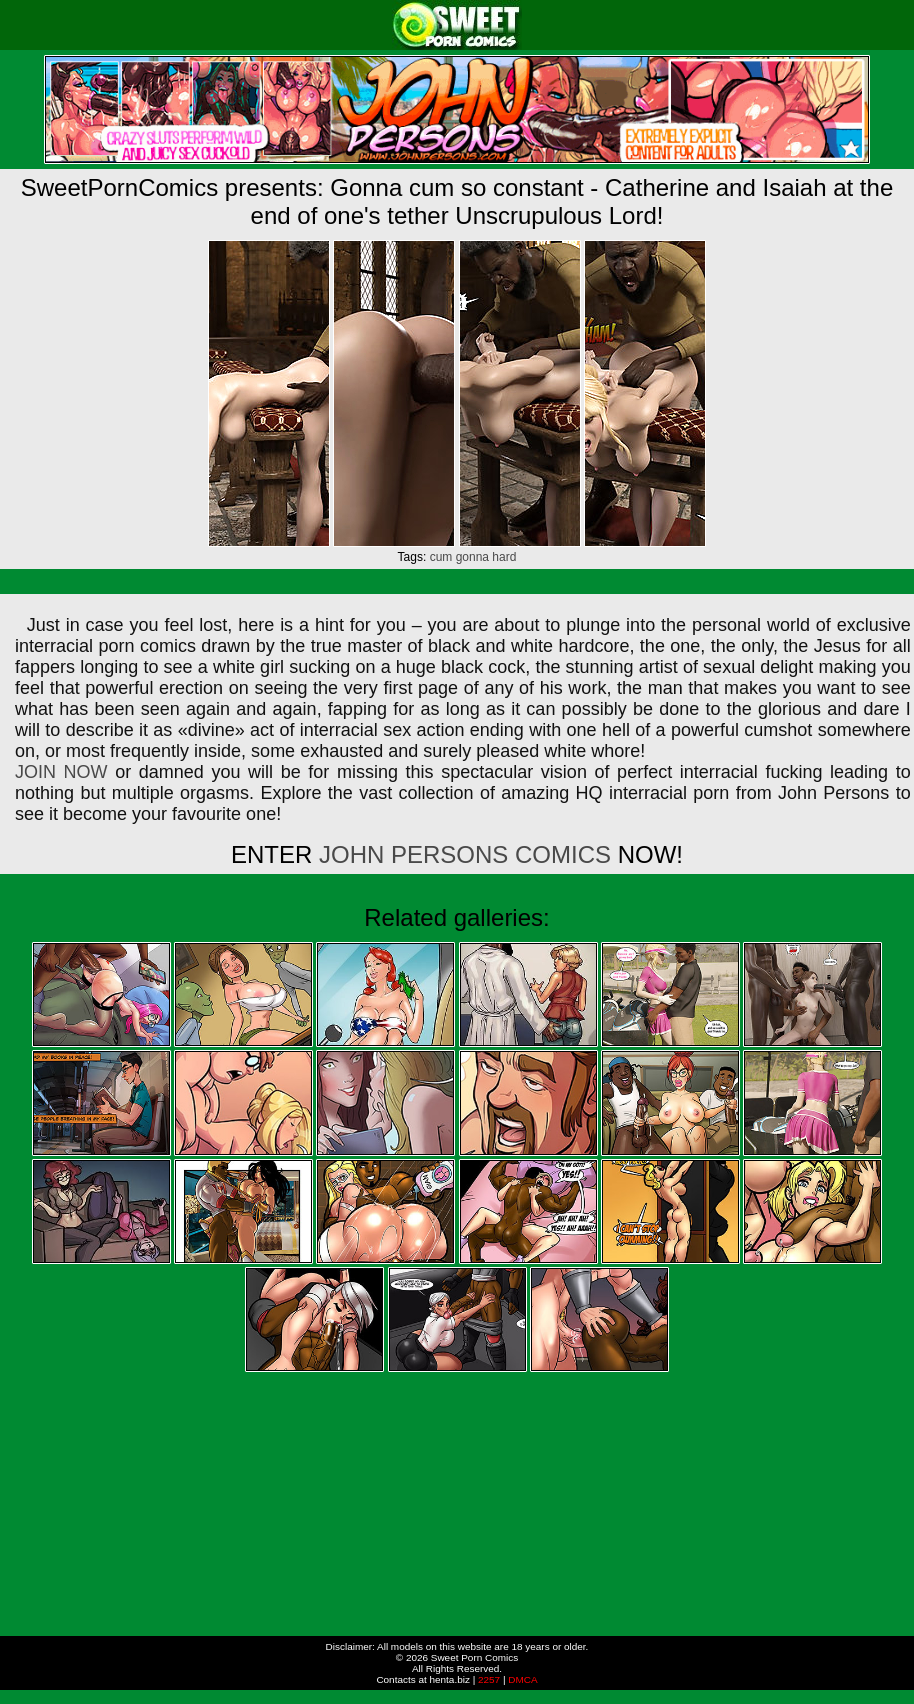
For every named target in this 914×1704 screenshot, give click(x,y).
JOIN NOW (61, 772)
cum (441, 557)
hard (504, 557)
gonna (472, 557)
